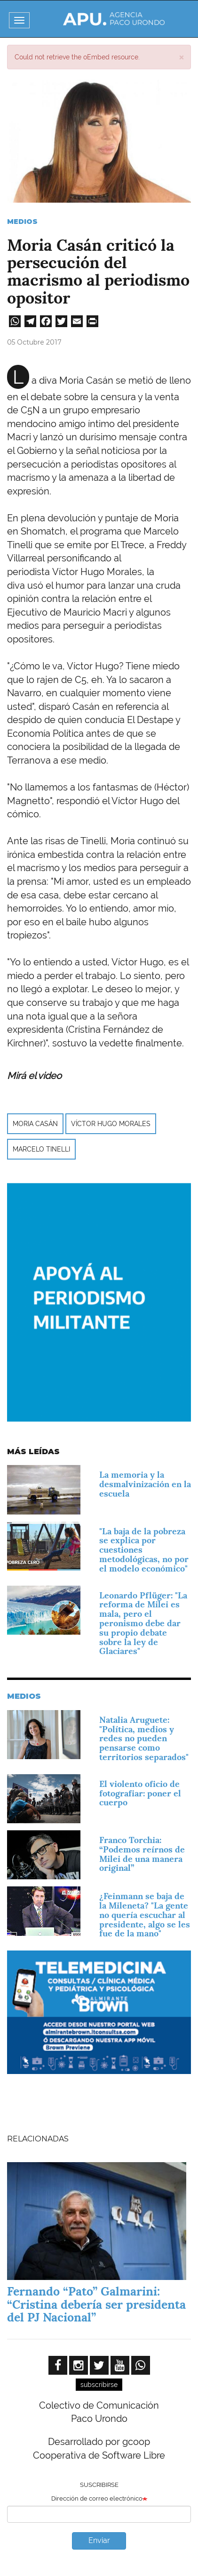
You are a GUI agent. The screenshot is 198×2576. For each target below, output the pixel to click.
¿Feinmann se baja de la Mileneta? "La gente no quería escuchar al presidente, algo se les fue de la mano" (144, 1915)
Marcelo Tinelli (41, 1149)
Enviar (99, 2540)
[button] (181, 57)
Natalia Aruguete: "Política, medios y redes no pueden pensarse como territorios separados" (144, 1738)
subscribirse (99, 2384)
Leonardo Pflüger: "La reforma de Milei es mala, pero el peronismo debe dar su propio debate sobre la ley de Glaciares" (143, 1623)
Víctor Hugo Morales (110, 1124)
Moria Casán (35, 1124)
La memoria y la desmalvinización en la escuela (145, 1484)
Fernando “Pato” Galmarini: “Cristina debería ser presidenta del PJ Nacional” (96, 2304)
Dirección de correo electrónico (97, 2498)
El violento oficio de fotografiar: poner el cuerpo (140, 1793)
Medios (22, 221)
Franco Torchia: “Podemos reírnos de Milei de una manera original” (142, 1854)
